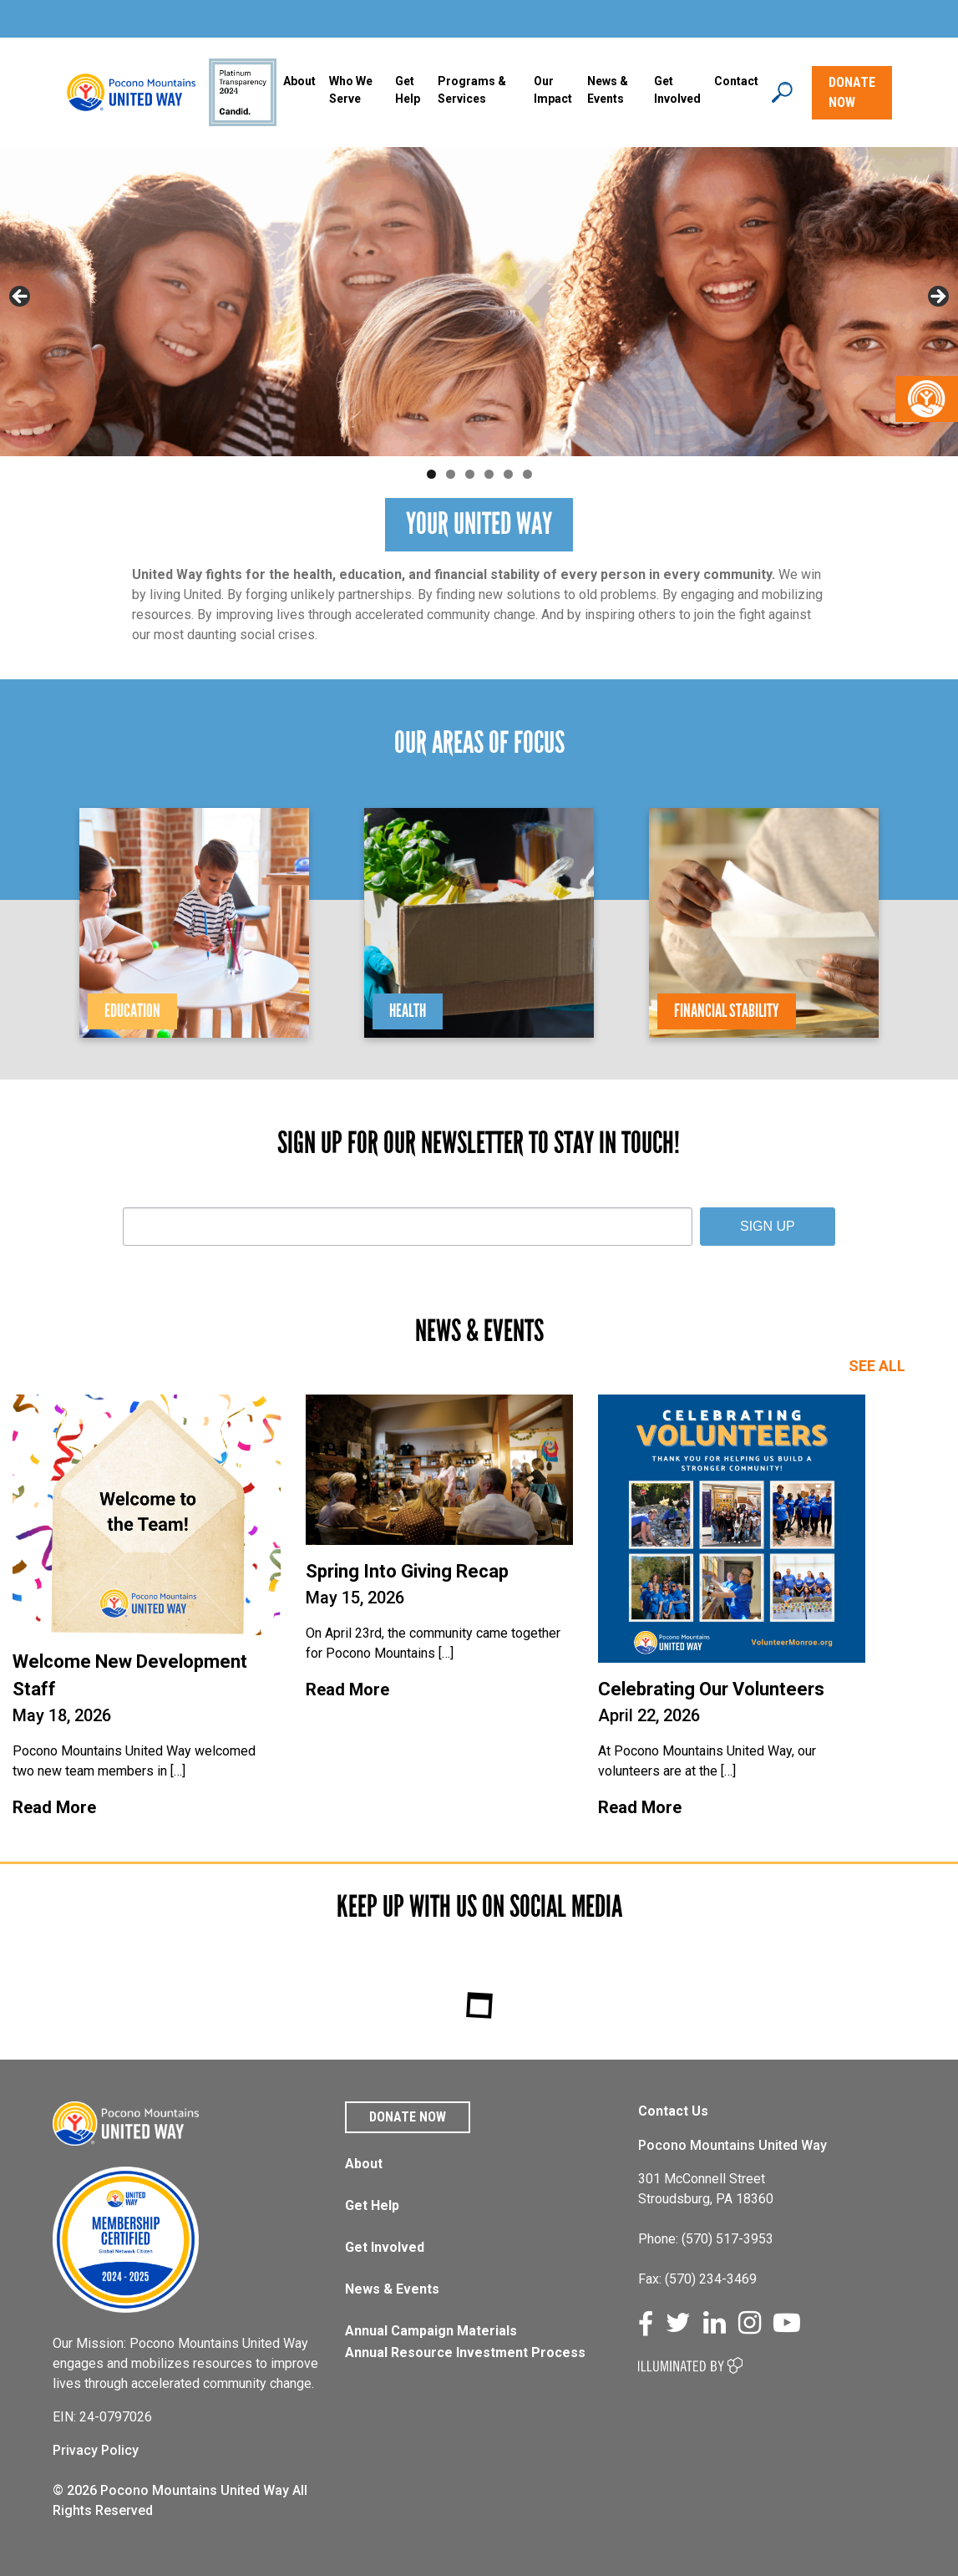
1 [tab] (431, 474)
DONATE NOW (852, 92)
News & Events (392, 2289)
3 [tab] (469, 474)
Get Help (407, 89)
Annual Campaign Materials (431, 2331)
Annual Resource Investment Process (465, 2352)
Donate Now (407, 2117)
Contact (736, 81)
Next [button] (937, 297)
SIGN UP (767, 1226)
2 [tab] (450, 474)
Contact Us (673, 2111)
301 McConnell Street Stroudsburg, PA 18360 (705, 2189)
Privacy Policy (96, 2450)
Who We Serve (351, 89)
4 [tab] (489, 474)
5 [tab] (508, 474)
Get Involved (677, 89)
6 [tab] (527, 474)
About (299, 81)
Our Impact (553, 89)
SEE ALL (877, 1365)
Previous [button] (20, 297)
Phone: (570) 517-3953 (705, 2239)
